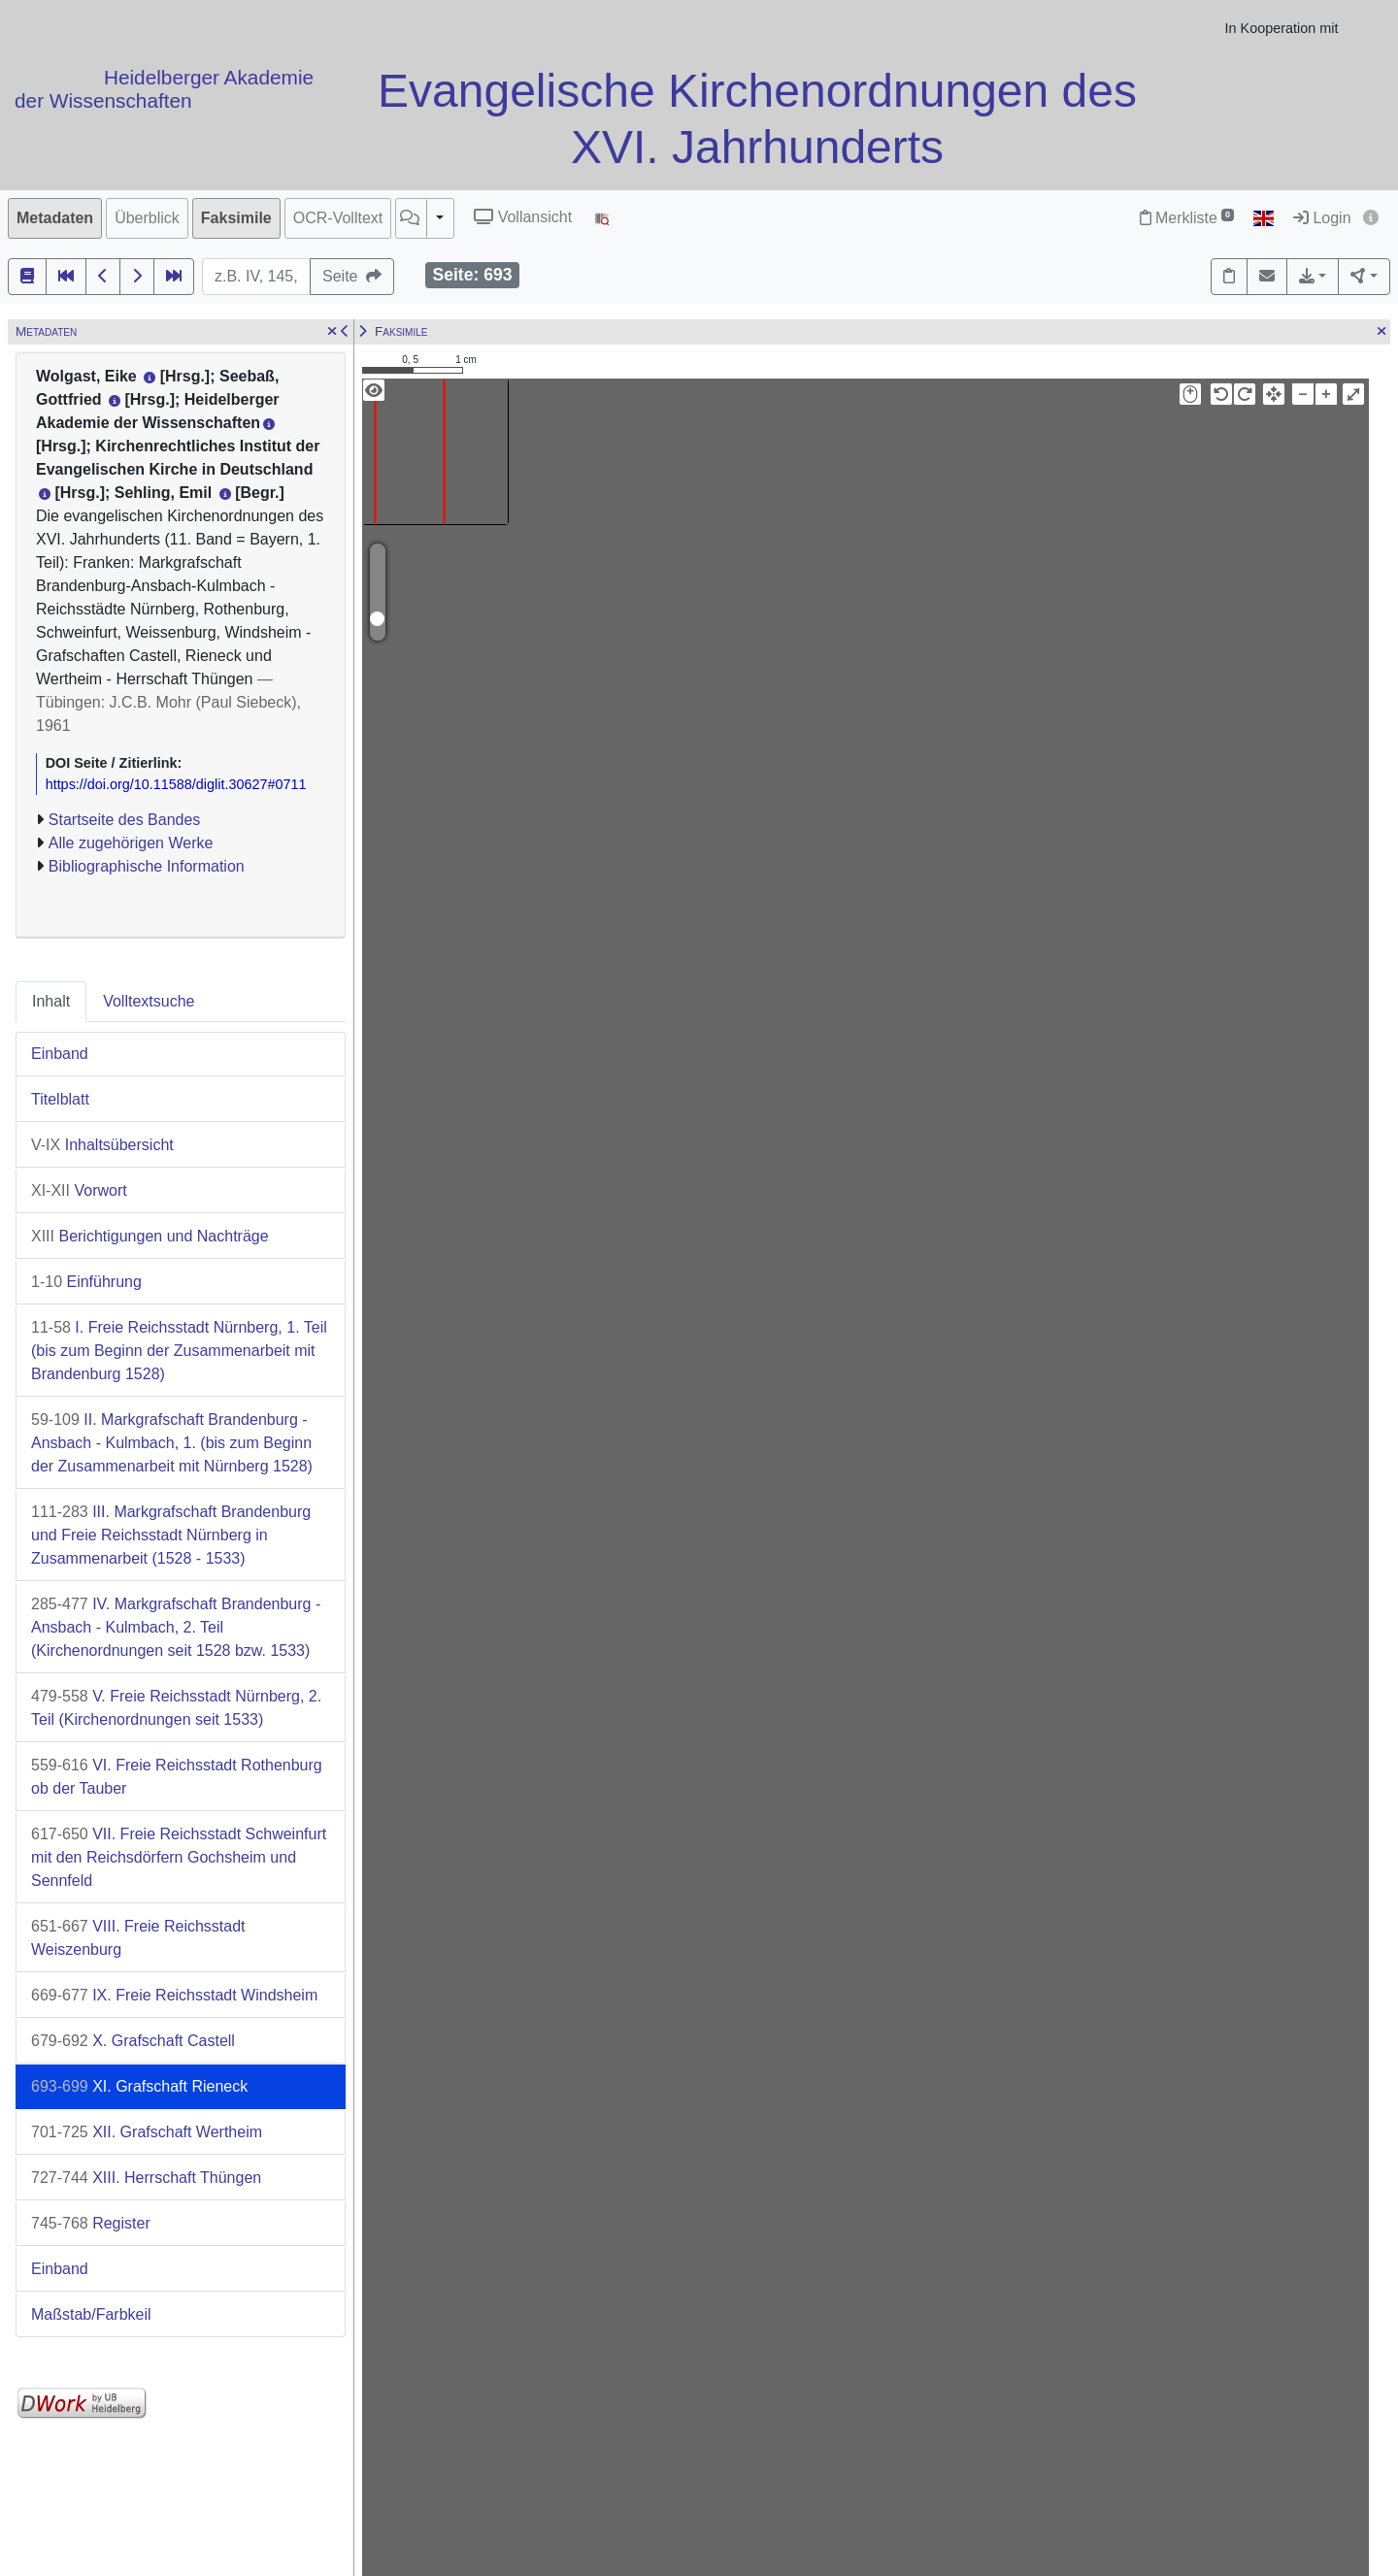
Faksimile (236, 218)
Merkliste (1187, 218)
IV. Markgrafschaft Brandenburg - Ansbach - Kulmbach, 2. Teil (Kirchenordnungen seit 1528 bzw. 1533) (175, 1627)
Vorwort (79, 1190)
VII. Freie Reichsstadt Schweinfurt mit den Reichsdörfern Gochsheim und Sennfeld (178, 1857)
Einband (59, 1053)
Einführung (86, 1281)
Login (1322, 218)
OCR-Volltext (338, 218)
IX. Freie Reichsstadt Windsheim (174, 1995)
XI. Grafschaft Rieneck (139, 2086)
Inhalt (51, 1001)
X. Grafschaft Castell (133, 2040)
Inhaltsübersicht (102, 1145)
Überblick (147, 218)
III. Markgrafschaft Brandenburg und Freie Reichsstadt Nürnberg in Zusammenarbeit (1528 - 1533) (171, 1535)
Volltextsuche (148, 1001)
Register (90, 2223)
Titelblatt (60, 1099)
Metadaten (55, 218)
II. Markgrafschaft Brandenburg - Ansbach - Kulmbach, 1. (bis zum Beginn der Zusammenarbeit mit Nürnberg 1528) (172, 1442)
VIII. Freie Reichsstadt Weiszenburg (138, 1938)
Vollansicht (523, 217)
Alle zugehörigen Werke (131, 843)
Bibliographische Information (147, 866)
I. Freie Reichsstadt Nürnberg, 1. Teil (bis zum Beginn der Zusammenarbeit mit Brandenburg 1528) (179, 1350)
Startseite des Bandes (125, 819)
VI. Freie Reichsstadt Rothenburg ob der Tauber (176, 1777)
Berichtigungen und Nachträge (150, 1236)
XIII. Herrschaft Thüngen (146, 2177)
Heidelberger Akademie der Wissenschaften (164, 89)
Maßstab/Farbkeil (91, 2314)
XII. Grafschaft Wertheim (146, 2132)
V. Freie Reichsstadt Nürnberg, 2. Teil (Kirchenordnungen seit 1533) (176, 1708)
